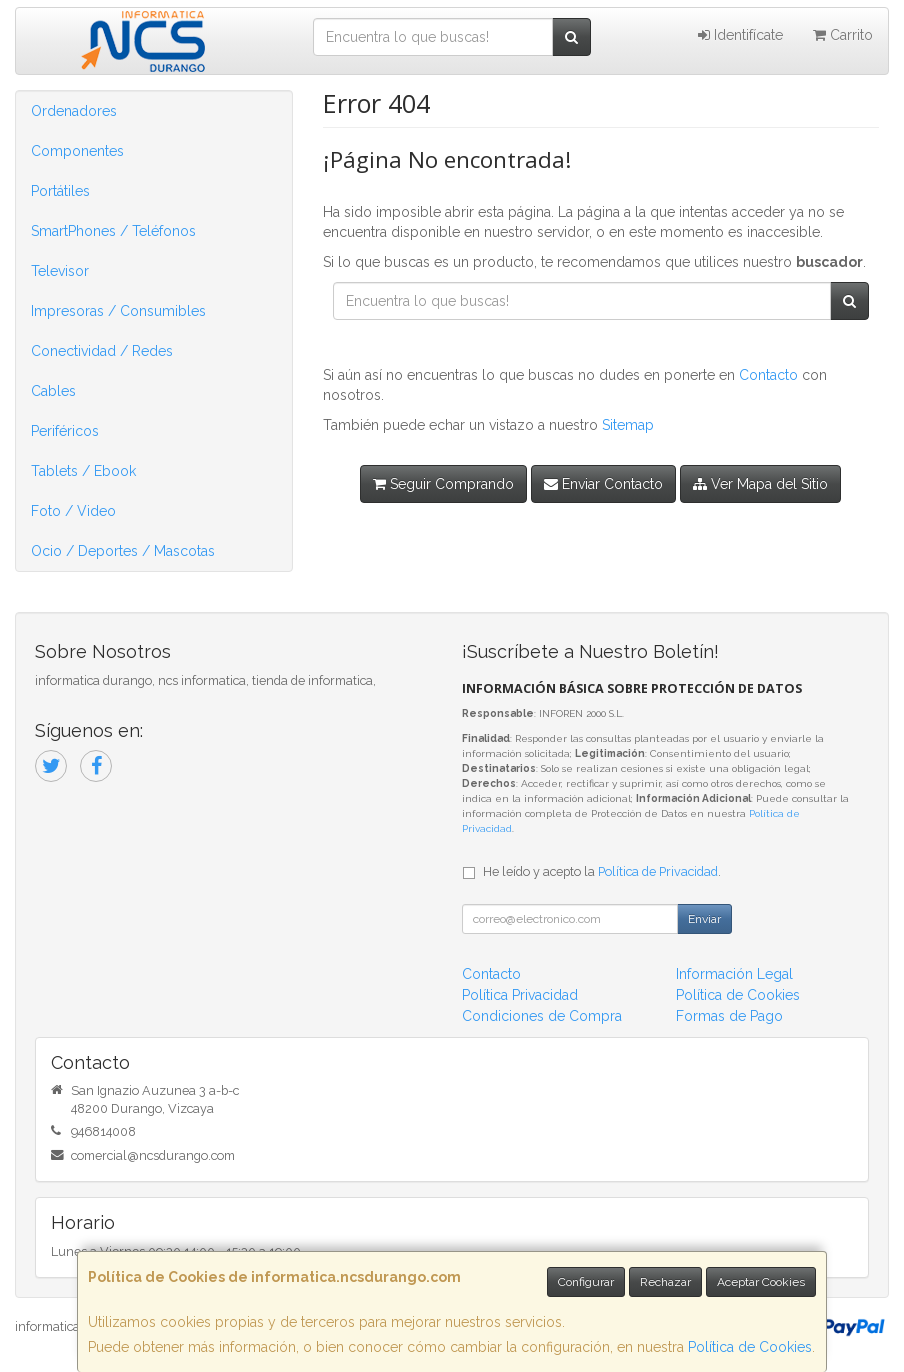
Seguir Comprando (443, 484)
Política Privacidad (520, 995)
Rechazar (665, 1282)
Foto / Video (73, 511)
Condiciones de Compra (542, 1016)
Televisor (60, 271)
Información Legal (734, 974)
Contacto (768, 375)
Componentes (77, 151)
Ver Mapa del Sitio (760, 484)
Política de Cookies (750, 1347)
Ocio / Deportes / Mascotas (123, 551)
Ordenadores (74, 111)
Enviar (704, 919)
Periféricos (65, 431)
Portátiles (60, 191)
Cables (53, 391)
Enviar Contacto (603, 484)
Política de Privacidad (658, 871)
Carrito (843, 35)
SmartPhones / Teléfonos (113, 231)
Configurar (586, 1282)
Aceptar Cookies (761, 1282)
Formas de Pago (729, 1016)
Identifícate (740, 35)
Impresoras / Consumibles (118, 311)
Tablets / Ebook (83, 471)
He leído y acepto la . (602, 871)
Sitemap (628, 425)
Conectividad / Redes (102, 351)
